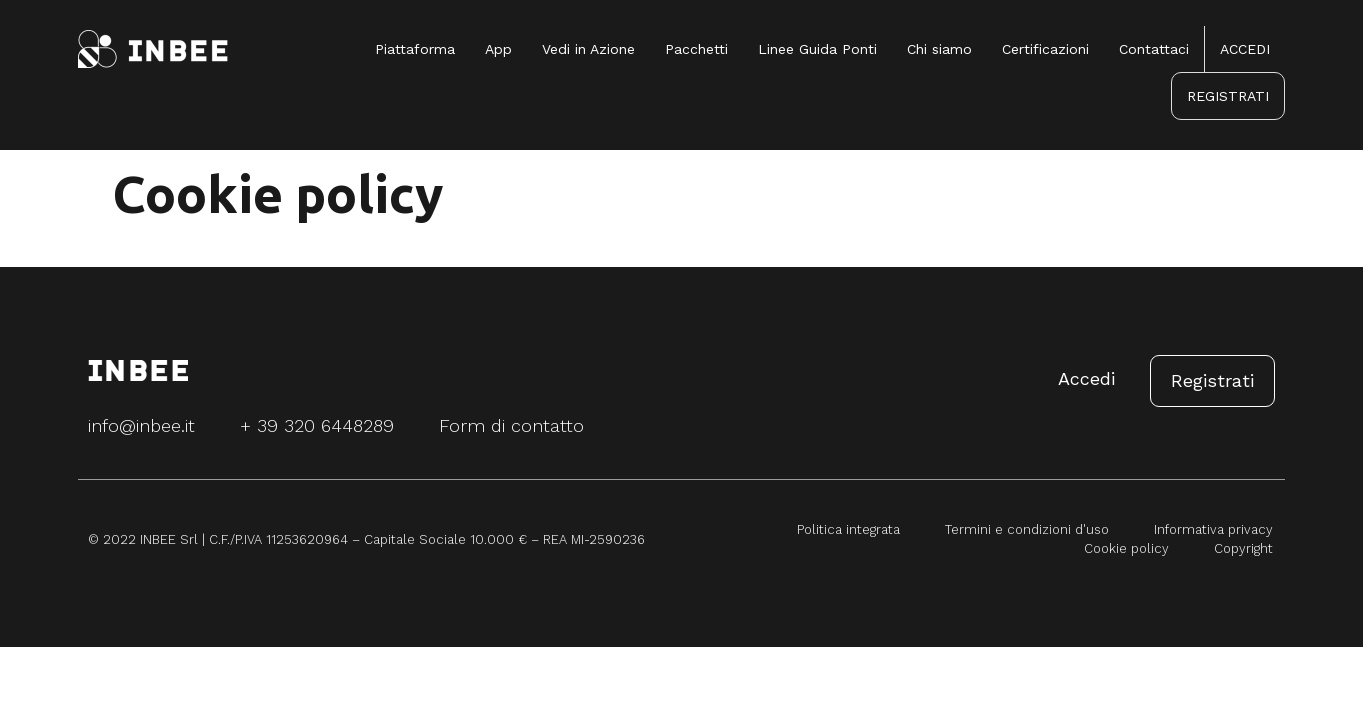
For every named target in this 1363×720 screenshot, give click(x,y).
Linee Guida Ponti (817, 49)
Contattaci (1154, 49)
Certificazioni (1045, 49)
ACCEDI (1245, 49)
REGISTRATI (1228, 96)
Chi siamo (939, 49)
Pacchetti (696, 49)
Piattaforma (415, 49)
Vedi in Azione (588, 49)
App (498, 49)
